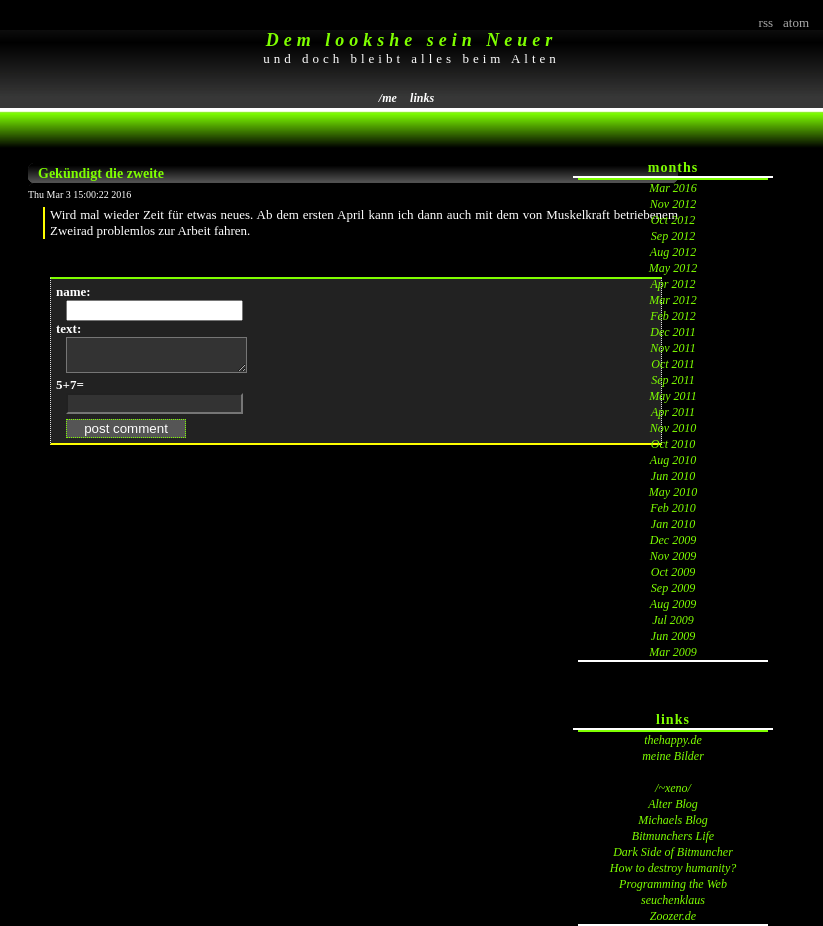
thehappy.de (673, 740)
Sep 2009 (673, 588)
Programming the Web (673, 884)
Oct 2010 (673, 444)
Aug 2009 (673, 604)
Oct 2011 (672, 364)
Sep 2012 (673, 236)
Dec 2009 (673, 540)
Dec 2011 (672, 332)
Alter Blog (673, 804)
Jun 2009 (673, 636)
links (422, 98)
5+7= (70, 390)
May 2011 (672, 396)
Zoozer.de (673, 916)
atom (796, 22)
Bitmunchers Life (673, 836)
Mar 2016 (673, 188)
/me (388, 98)
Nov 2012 (673, 204)
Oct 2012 (673, 220)
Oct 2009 (673, 572)
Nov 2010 (673, 428)
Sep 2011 (672, 380)
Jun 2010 (673, 476)
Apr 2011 (673, 412)
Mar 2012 (673, 300)
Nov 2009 (673, 556)
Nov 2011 (672, 348)
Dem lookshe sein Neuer (412, 40)
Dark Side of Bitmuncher (673, 852)
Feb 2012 (673, 316)
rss (766, 22)
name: (73, 291)
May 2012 (673, 268)
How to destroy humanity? (673, 868)
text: (68, 328)
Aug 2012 (673, 252)
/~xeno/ (673, 788)
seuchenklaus (673, 900)
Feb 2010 (673, 508)
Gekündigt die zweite (101, 173)
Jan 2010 (673, 524)
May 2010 (673, 492)
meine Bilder (673, 756)
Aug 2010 (673, 460)
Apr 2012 (673, 284)
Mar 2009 (673, 652)
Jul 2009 (673, 620)
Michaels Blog (673, 820)
